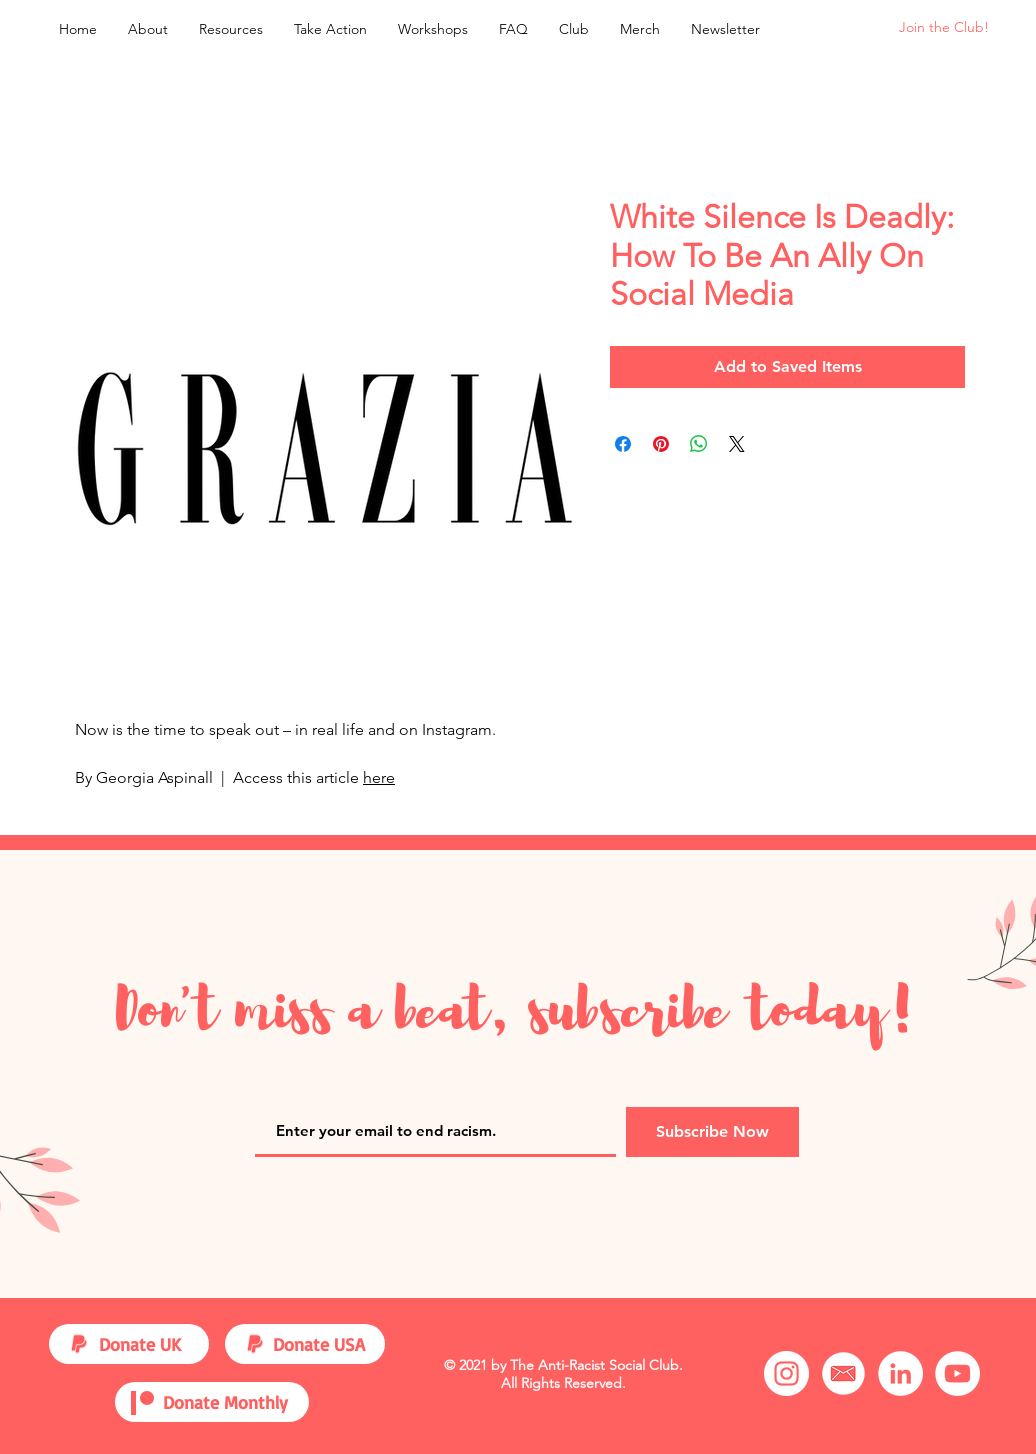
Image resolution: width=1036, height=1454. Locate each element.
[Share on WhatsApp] (699, 444)
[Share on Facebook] (623, 444)
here (379, 777)
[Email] (843, 1373)
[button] (230, 29)
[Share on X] (737, 444)
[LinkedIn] (900, 1373)
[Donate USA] (325, 1344)
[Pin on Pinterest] (661, 444)
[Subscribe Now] (712, 1132)
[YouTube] (957, 1373)
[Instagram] (786, 1373)
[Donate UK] (151, 1344)
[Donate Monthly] (231, 1402)
